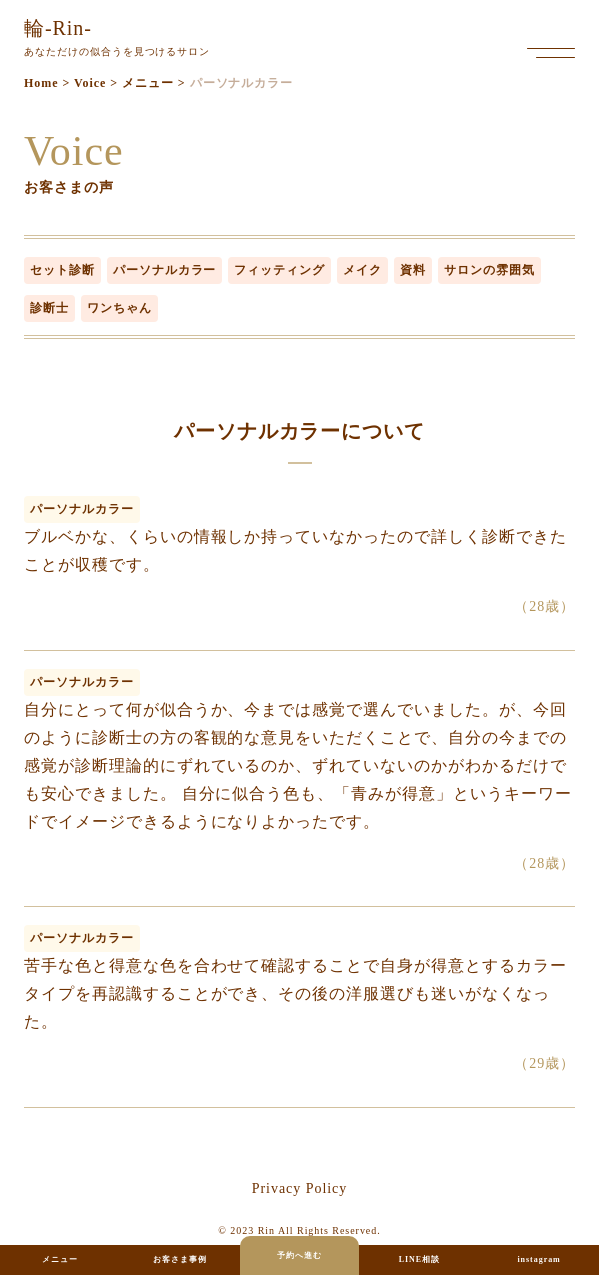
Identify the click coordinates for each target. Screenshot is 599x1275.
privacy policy (300, 1188)
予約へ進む (299, 1255)
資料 (413, 270)
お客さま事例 (180, 1259)
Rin (266, 1230)
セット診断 (62, 270)
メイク (362, 270)
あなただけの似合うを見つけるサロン (117, 35)
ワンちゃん (119, 308)
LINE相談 (419, 1259)
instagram (538, 1259)
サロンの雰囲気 (489, 270)
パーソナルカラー (165, 270)
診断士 (49, 308)
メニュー (60, 1259)
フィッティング (279, 270)
